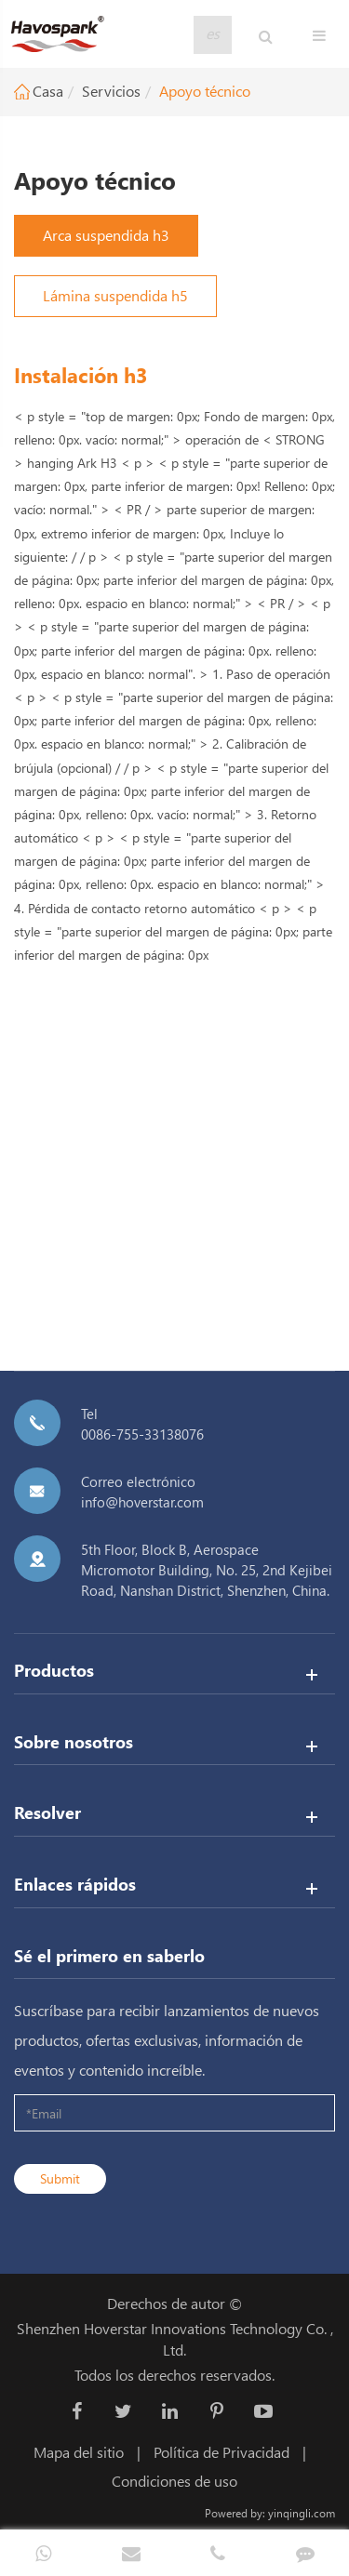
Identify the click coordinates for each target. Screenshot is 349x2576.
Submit (60, 2178)
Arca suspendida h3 (106, 235)
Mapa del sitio (79, 2452)
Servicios (111, 90)
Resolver (47, 1812)
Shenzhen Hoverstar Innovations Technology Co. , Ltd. (175, 2338)
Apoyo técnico (204, 90)
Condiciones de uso (174, 2480)
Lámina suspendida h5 (115, 295)
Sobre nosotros (73, 1741)
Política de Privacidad (221, 2452)
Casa (48, 90)
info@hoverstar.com (142, 1502)
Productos (54, 1669)
